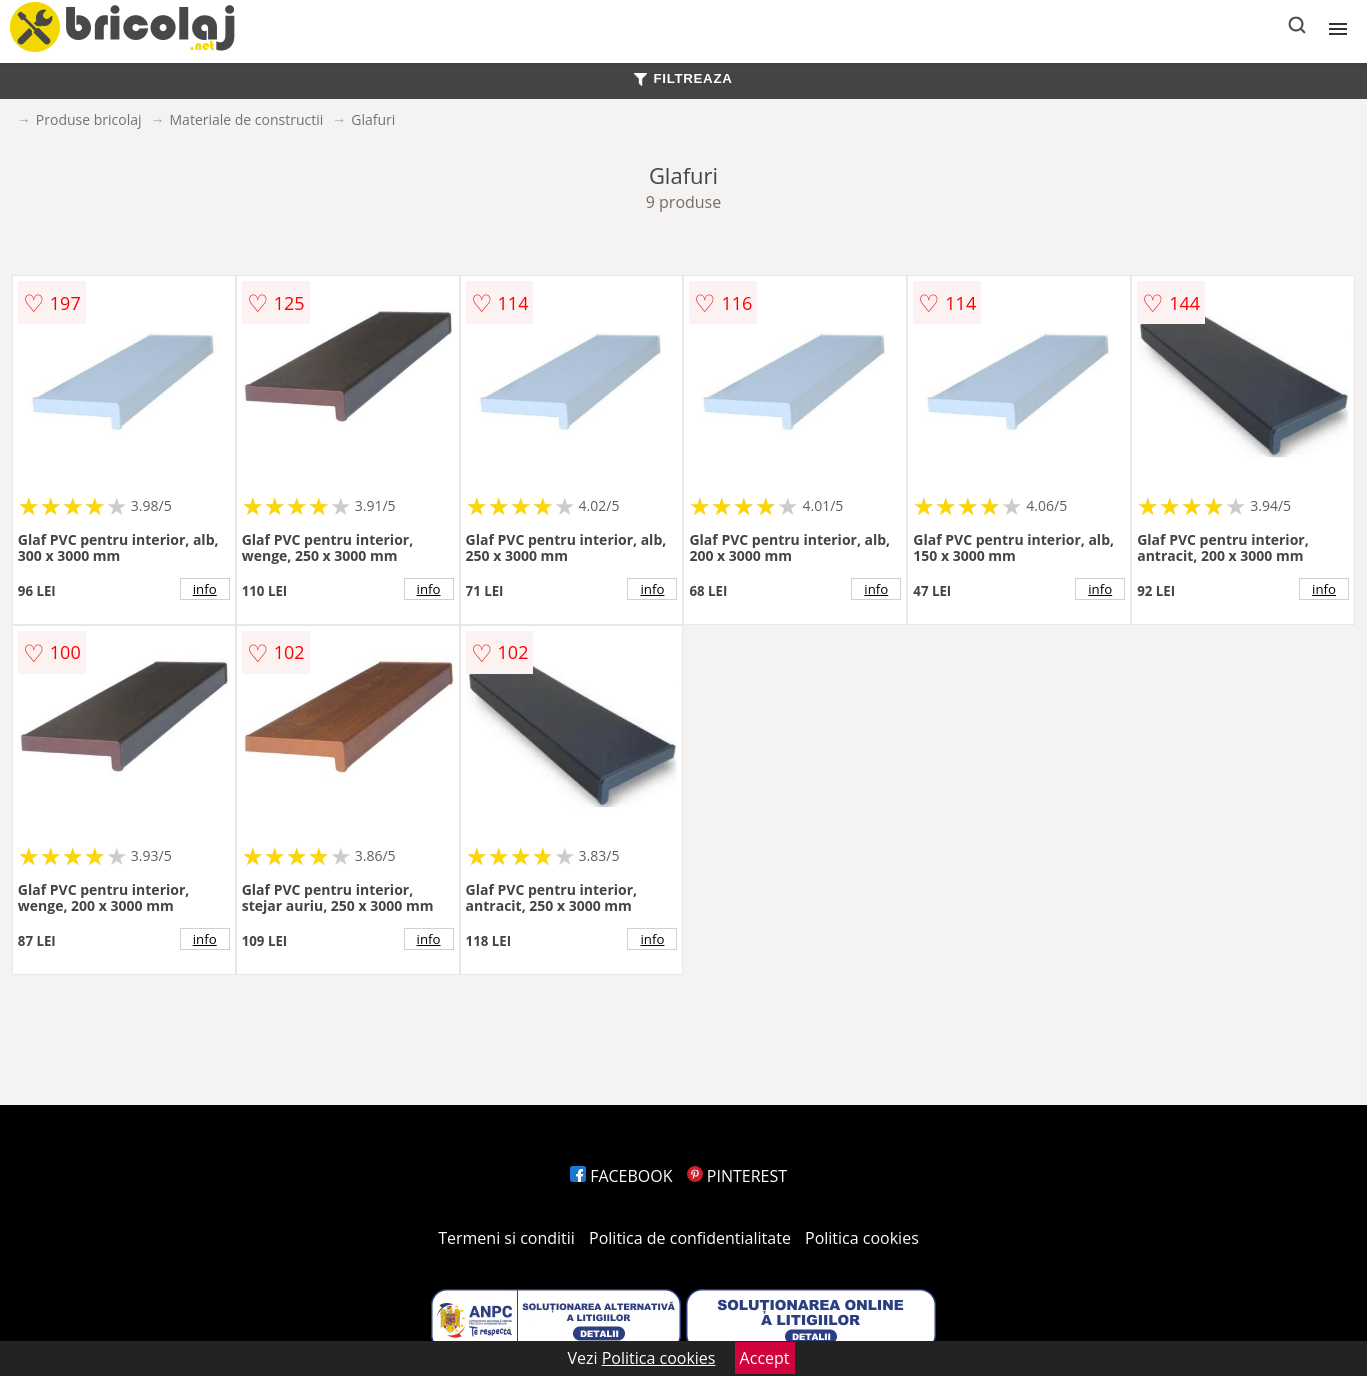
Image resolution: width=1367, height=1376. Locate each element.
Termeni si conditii (506, 1238)
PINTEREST (737, 1176)
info (205, 589)
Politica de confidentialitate (690, 1238)
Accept (765, 1358)
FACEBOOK (621, 1176)
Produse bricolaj (89, 119)
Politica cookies (862, 1238)
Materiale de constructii (247, 119)
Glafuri (373, 119)
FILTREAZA (683, 78)
